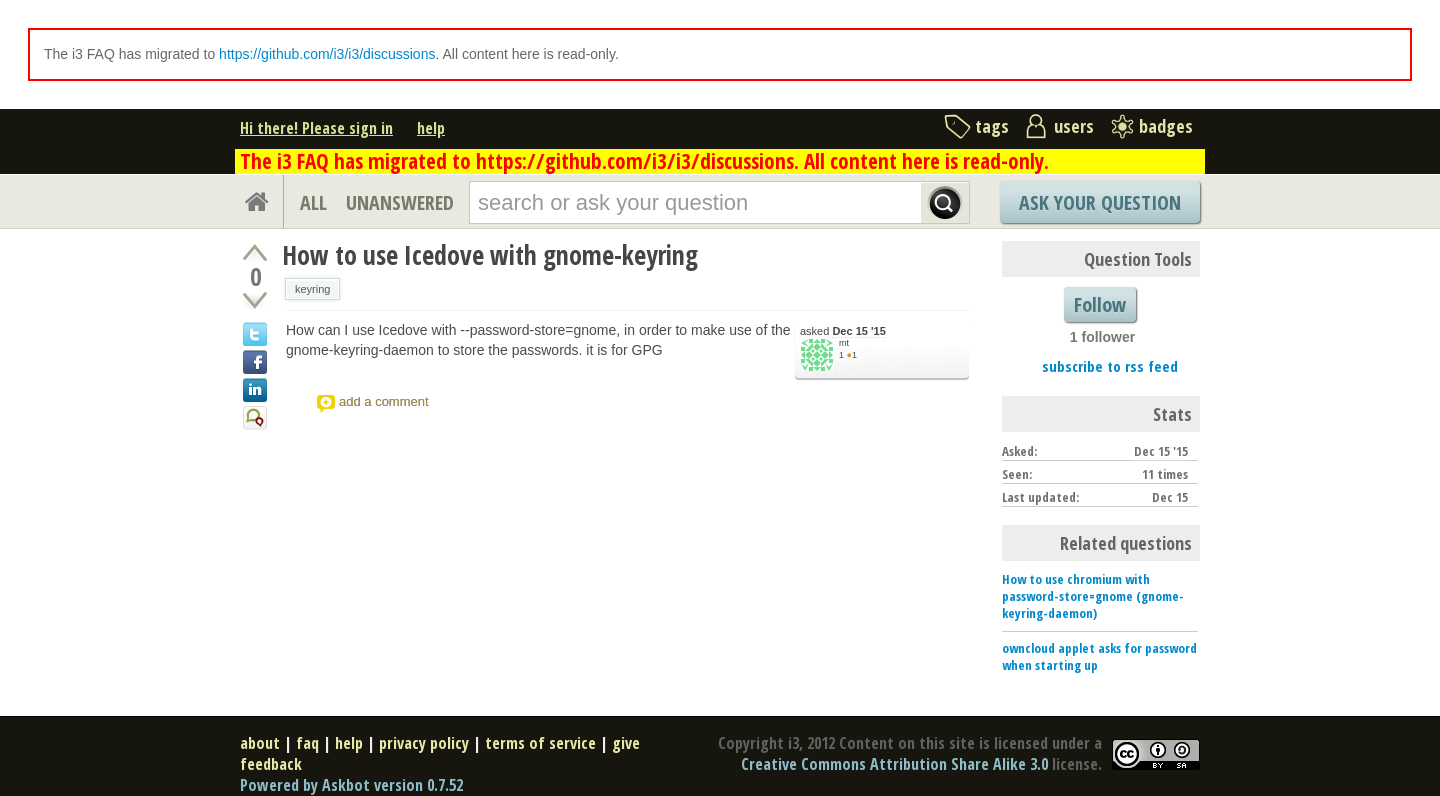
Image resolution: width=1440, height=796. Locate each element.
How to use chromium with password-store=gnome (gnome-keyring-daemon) (1093, 596)
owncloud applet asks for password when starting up (1099, 656)
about (260, 743)
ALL (313, 202)
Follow (1100, 304)
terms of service (540, 743)
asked (843, 331)
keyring (312, 289)
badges (1166, 126)
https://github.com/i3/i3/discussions (327, 54)
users (1074, 126)
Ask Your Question (1100, 202)
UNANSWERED (400, 202)
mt (844, 343)
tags (992, 126)
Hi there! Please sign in (316, 128)
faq (307, 743)
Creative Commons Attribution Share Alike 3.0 (894, 764)
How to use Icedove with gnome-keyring (490, 255)
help (431, 128)
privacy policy (424, 743)
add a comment (384, 401)
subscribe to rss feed (1110, 366)
